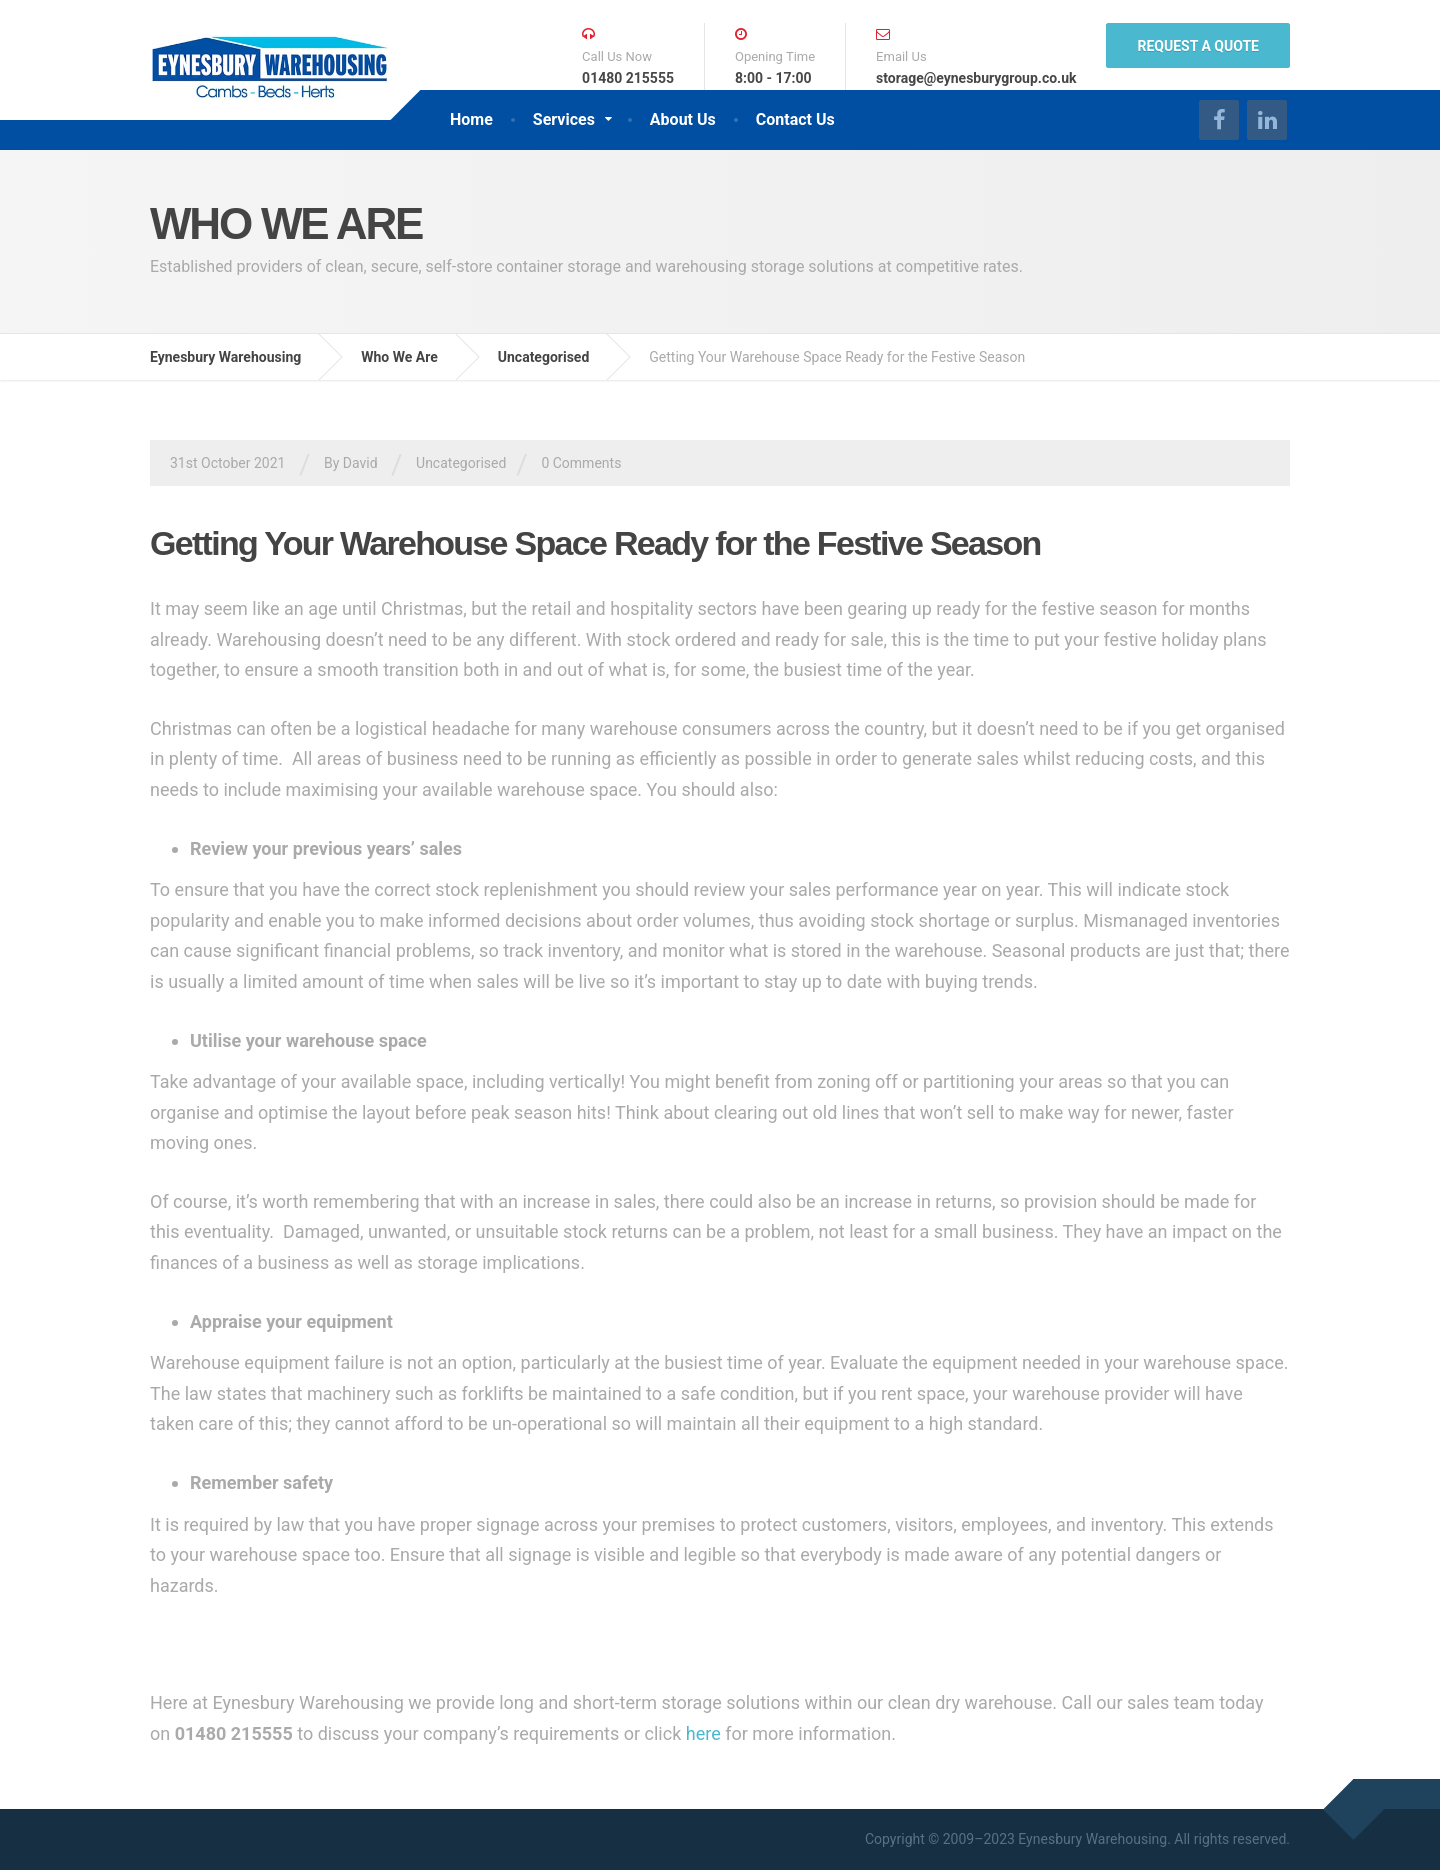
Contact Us (795, 119)
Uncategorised (461, 463)
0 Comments (581, 463)
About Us (683, 119)
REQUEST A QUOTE (1198, 46)
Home (471, 119)
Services (564, 119)
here (703, 1733)
